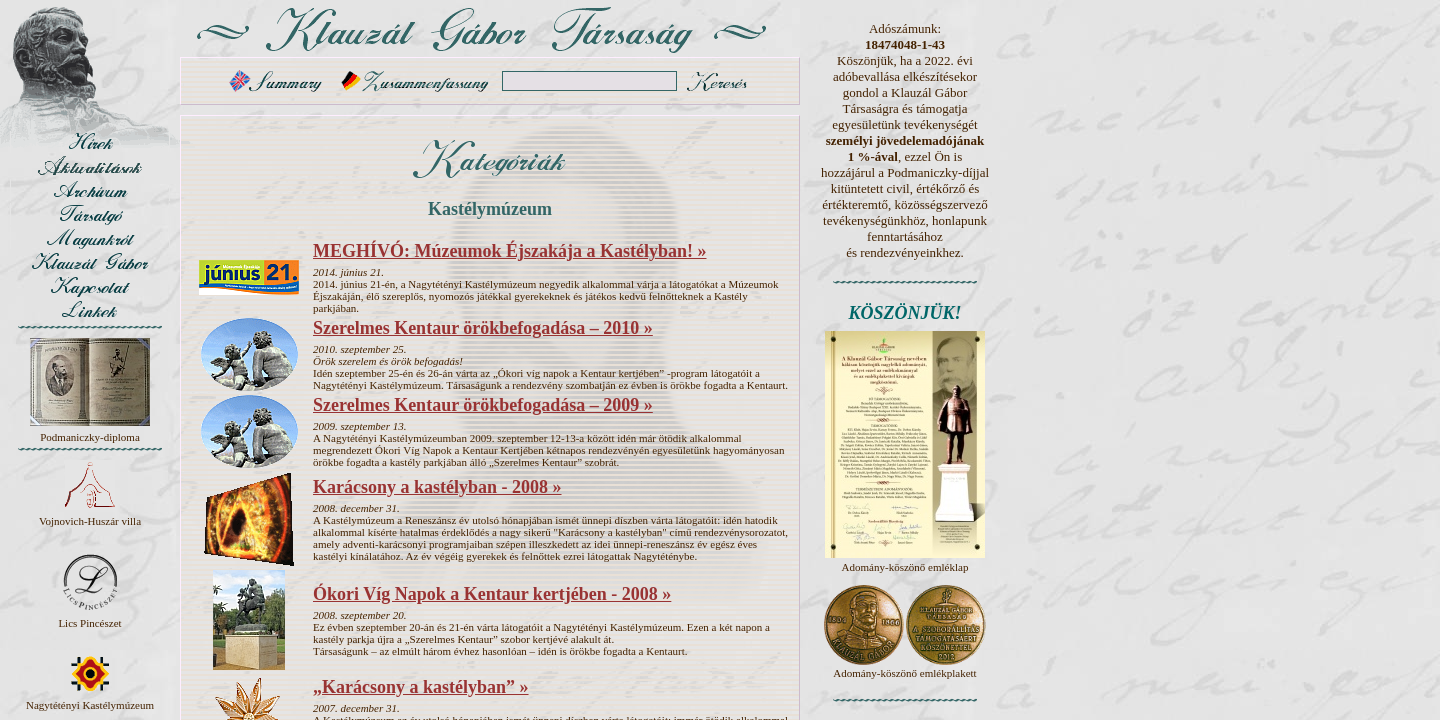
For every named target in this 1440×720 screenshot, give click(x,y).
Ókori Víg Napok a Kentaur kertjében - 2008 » (492, 594)
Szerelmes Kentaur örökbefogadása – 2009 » (483, 405)
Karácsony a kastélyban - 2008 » (437, 487)
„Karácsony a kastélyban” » (421, 687)
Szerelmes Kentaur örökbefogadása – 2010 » (483, 328)
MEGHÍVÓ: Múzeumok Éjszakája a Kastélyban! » (510, 251)
